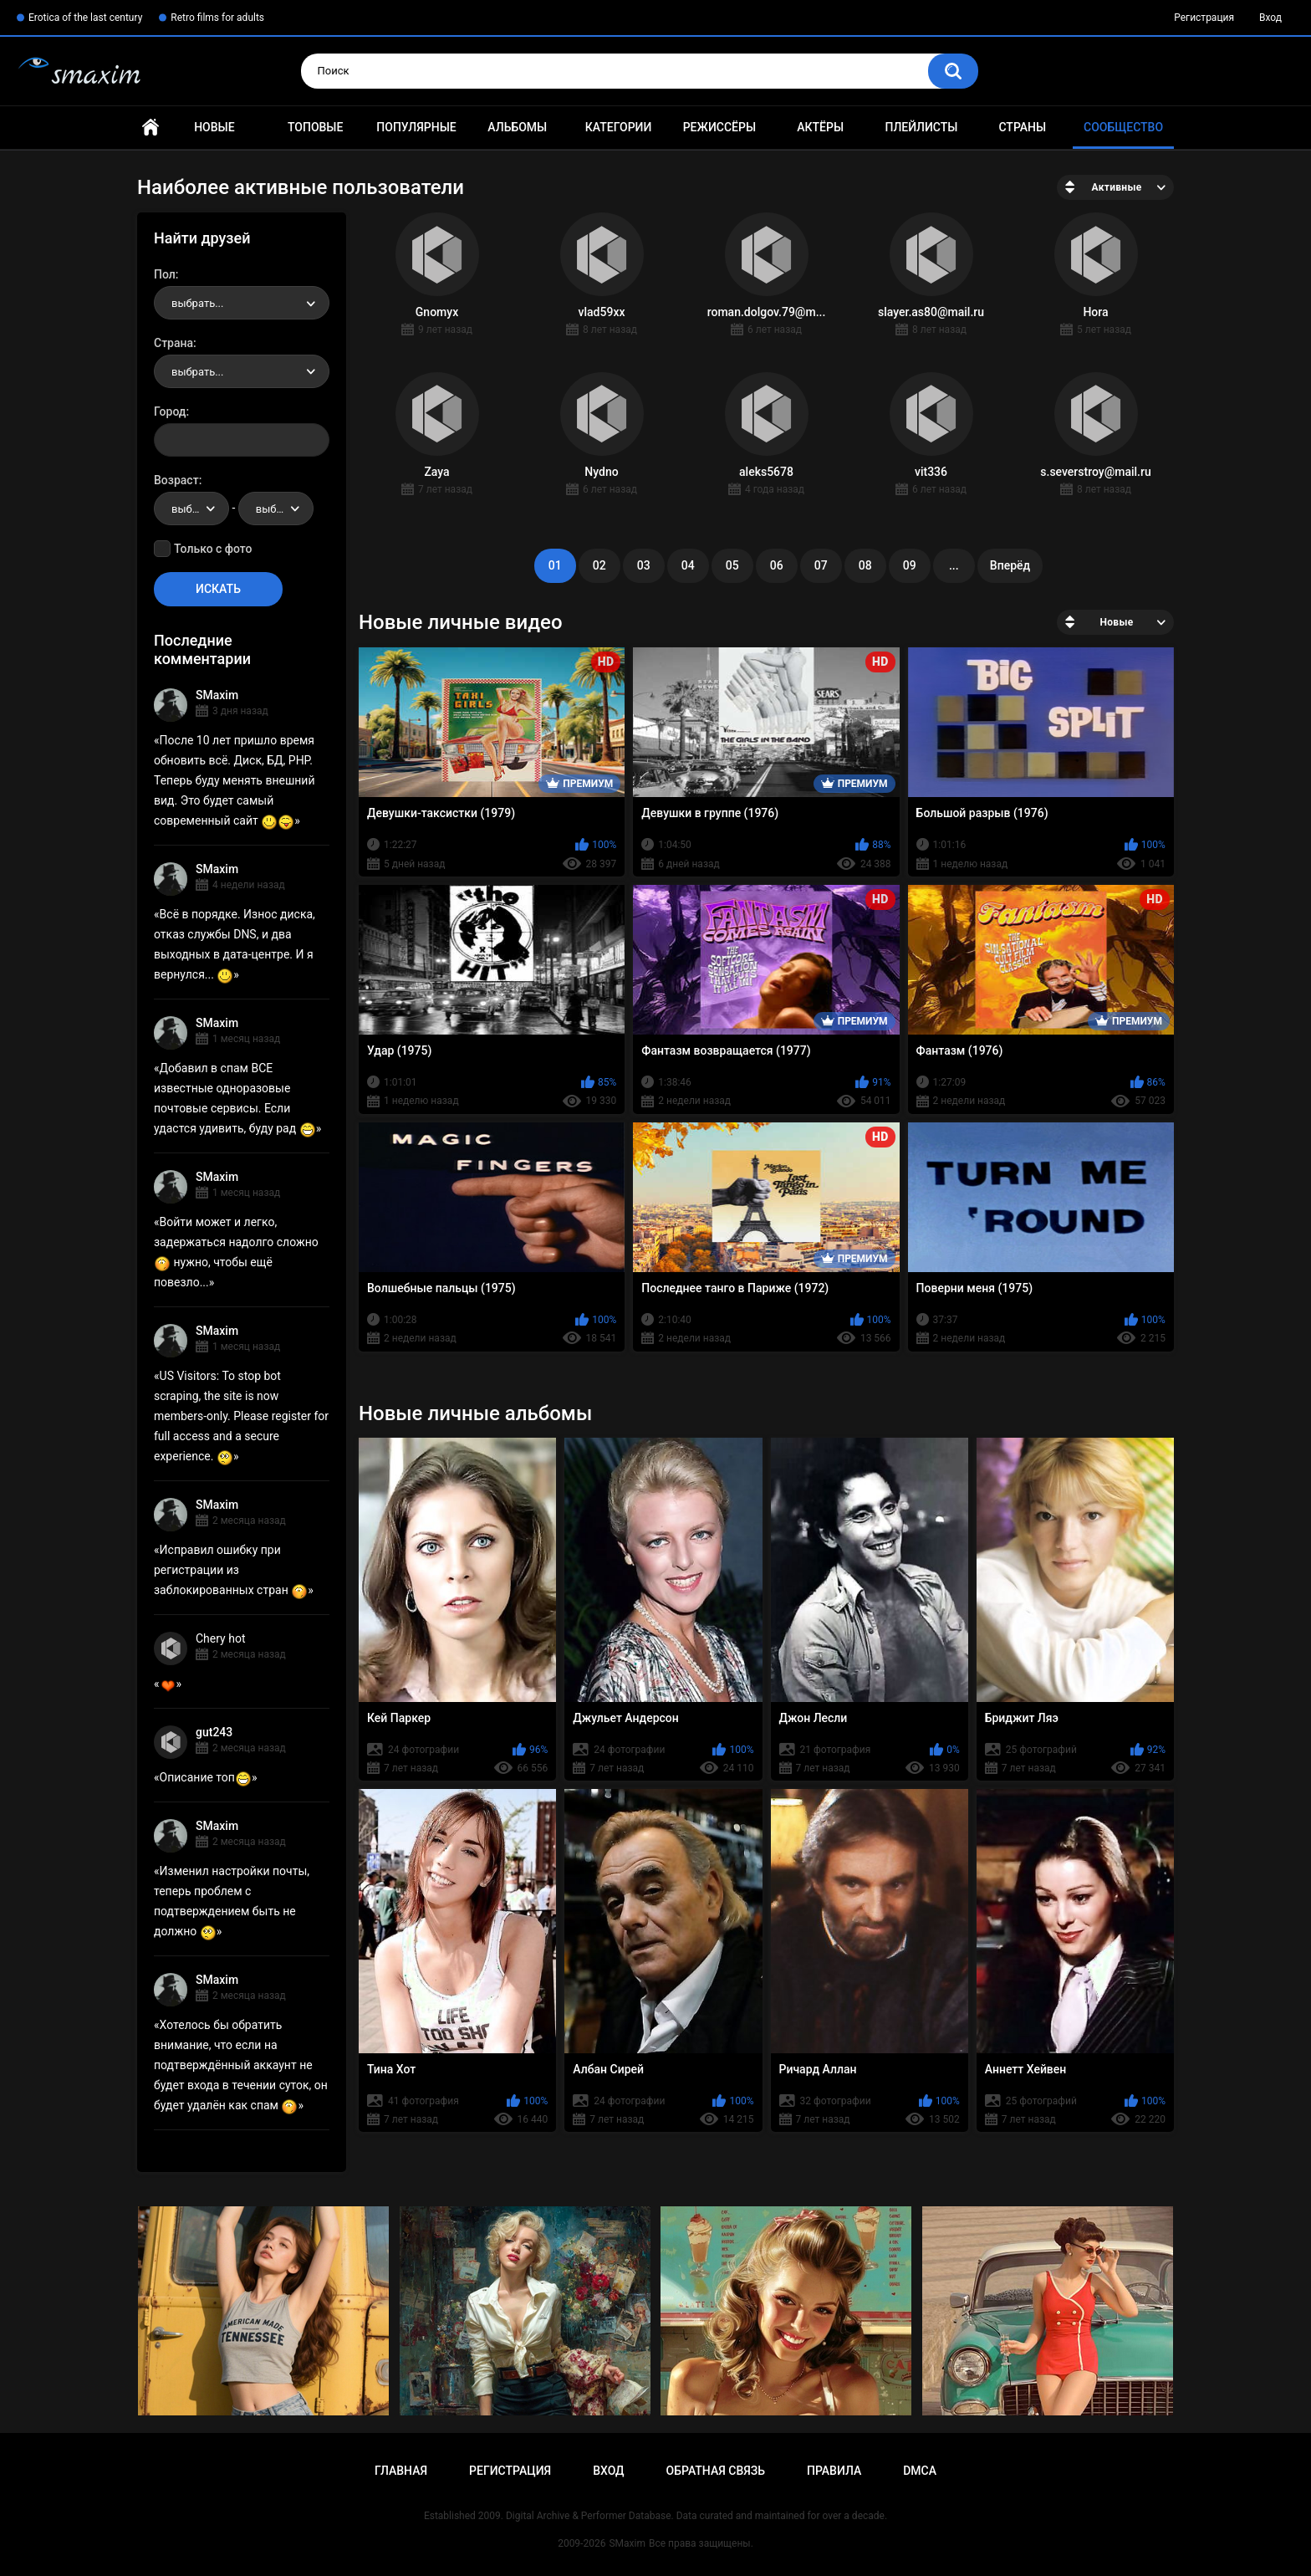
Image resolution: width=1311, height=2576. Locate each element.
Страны (1022, 127)
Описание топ (206, 1777)
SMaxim (217, 695)
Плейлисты (921, 127)
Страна (173, 343)
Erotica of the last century (85, 17)
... (954, 565)
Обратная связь (715, 2470)
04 (688, 565)
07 (821, 565)
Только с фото (213, 548)
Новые (214, 127)
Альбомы (517, 127)
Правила (834, 2470)
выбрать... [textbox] (197, 303)
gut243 (214, 1732)
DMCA (919, 2470)
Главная (150, 127)
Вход (1270, 17)
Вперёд (1010, 565)
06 (776, 565)
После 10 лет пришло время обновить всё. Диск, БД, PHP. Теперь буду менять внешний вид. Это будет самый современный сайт (234, 780)
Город (170, 411)
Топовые (315, 127)
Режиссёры (719, 127)
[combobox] (241, 302)
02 (599, 565)
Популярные (416, 127)
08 (865, 565)
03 (643, 565)
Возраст (176, 480)
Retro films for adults (217, 17)
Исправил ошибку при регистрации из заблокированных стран (231, 1570)
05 (732, 565)
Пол (165, 274)
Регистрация (1204, 17)
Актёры (820, 127)
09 (909, 565)
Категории (618, 127)
